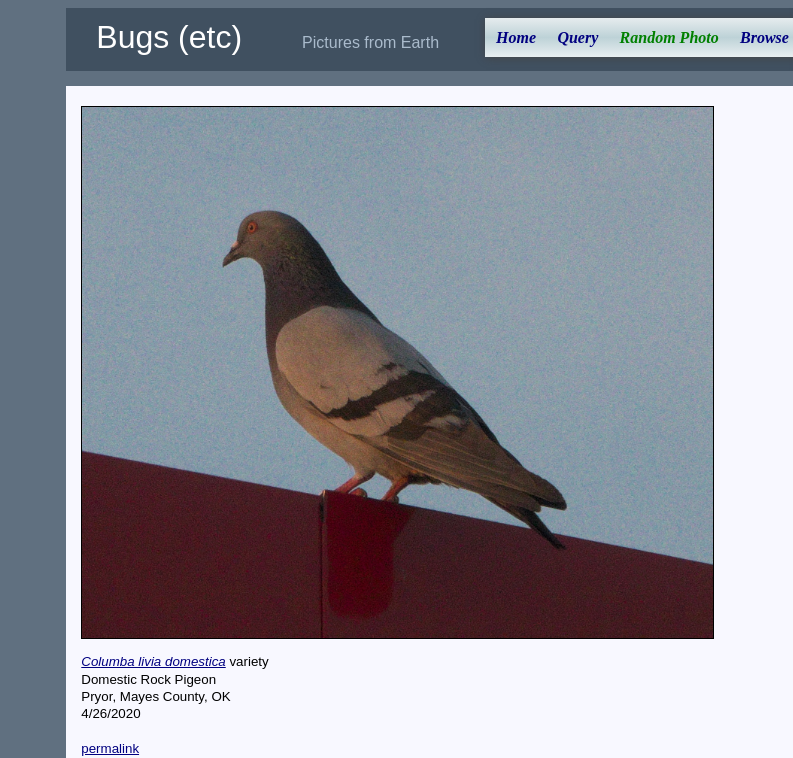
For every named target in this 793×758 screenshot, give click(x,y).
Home (516, 37)
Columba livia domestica (153, 661)
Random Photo (669, 37)
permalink (110, 748)
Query (577, 37)
